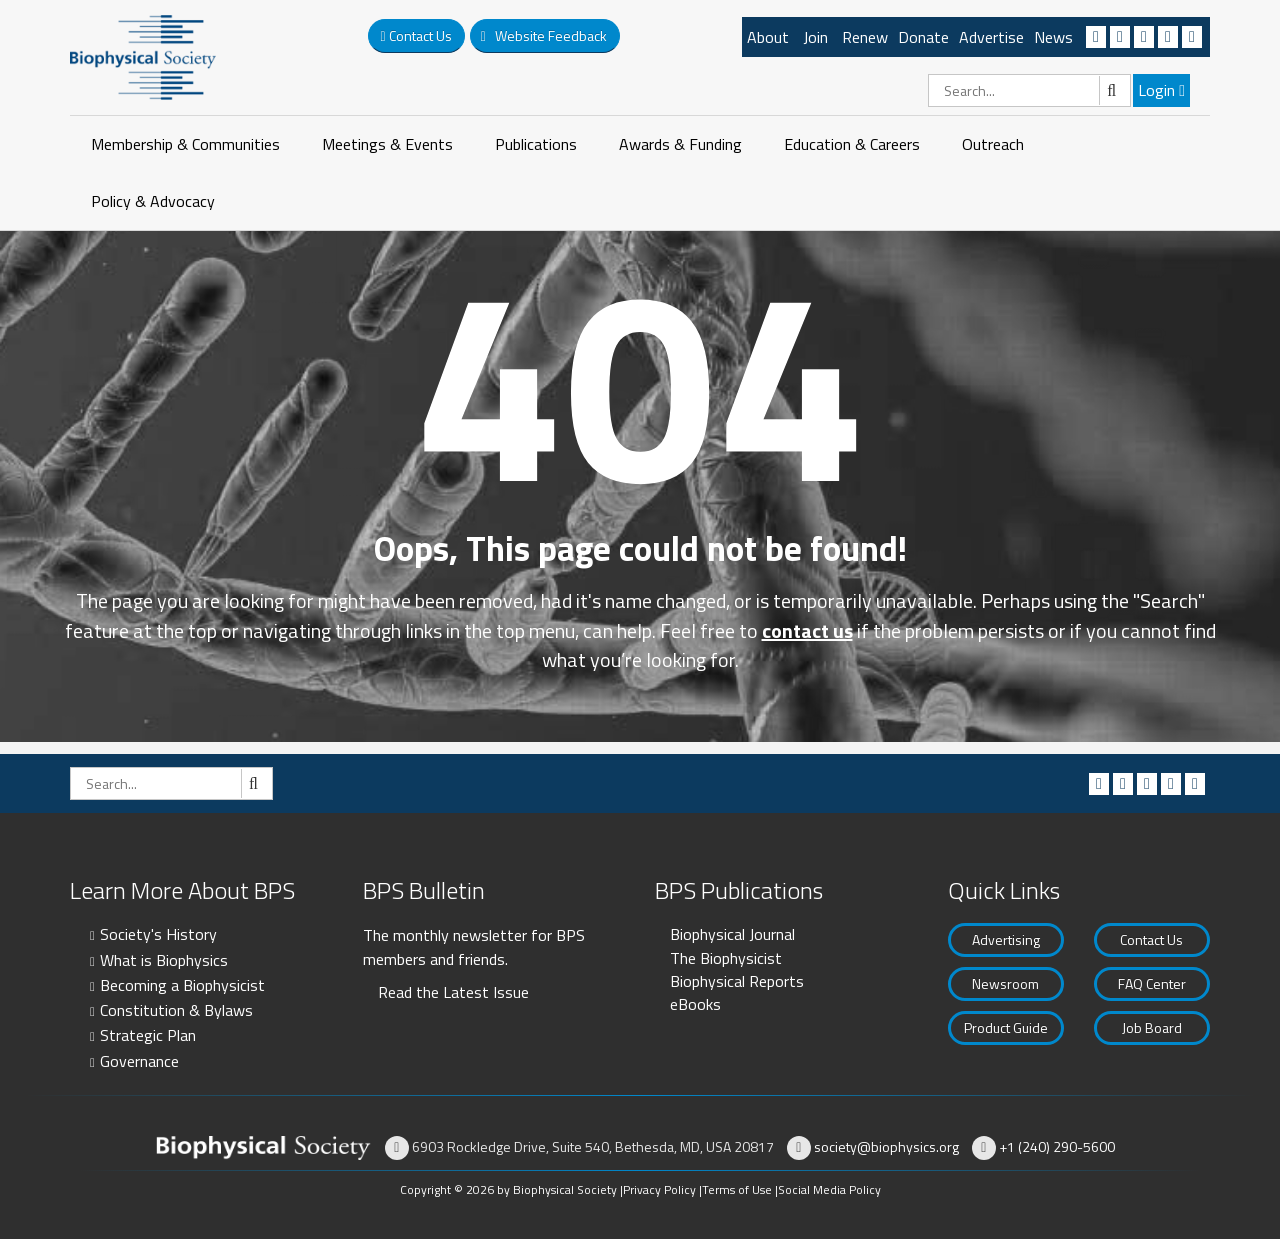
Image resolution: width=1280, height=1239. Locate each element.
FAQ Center (1152, 983)
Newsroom (1005, 983)
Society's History (158, 934)
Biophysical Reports (737, 981)
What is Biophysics (164, 960)
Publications (536, 144)
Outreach (993, 144)
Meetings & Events (387, 144)
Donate (923, 37)
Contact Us (1151, 939)
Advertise (991, 37)
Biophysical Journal (732, 934)
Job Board (1152, 1027)
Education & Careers (852, 144)
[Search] (1029, 90)
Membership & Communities (185, 144)
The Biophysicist (726, 958)
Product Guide (1006, 1027)
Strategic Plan (148, 1035)
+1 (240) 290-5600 (1057, 1146)
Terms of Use (737, 1189)
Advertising (1006, 939)
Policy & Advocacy (153, 201)
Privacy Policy (659, 1189)
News (1053, 37)
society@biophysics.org (886, 1146)
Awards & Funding (680, 144)
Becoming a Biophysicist (182, 985)
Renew (865, 37)
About (768, 37)
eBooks (695, 1004)
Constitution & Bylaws (176, 1010)
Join (815, 37)
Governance (139, 1061)
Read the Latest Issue (453, 992)
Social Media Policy (829, 1189)
